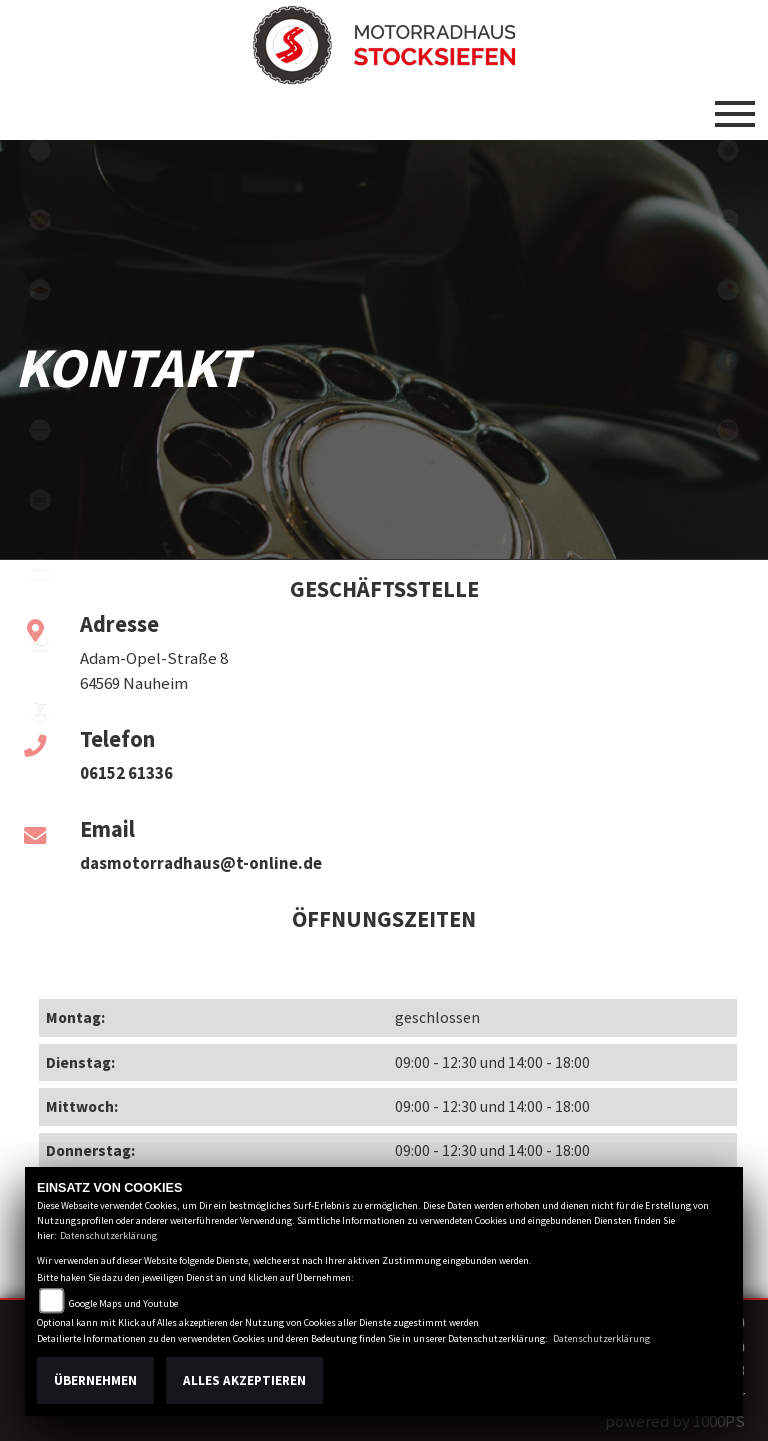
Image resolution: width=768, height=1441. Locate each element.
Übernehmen (95, 1380)
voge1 (40, 710)
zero (40, 640)
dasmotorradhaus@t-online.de (201, 863)
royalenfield (40, 220)
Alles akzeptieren (244, 1380)
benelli (40, 360)
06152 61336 (126, 773)
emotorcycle (40, 150)
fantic (40, 570)
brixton (40, 430)
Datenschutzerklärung (108, 1235)
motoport (40, 290)
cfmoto (40, 500)
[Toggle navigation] (735, 106)
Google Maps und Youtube (123, 1303)
